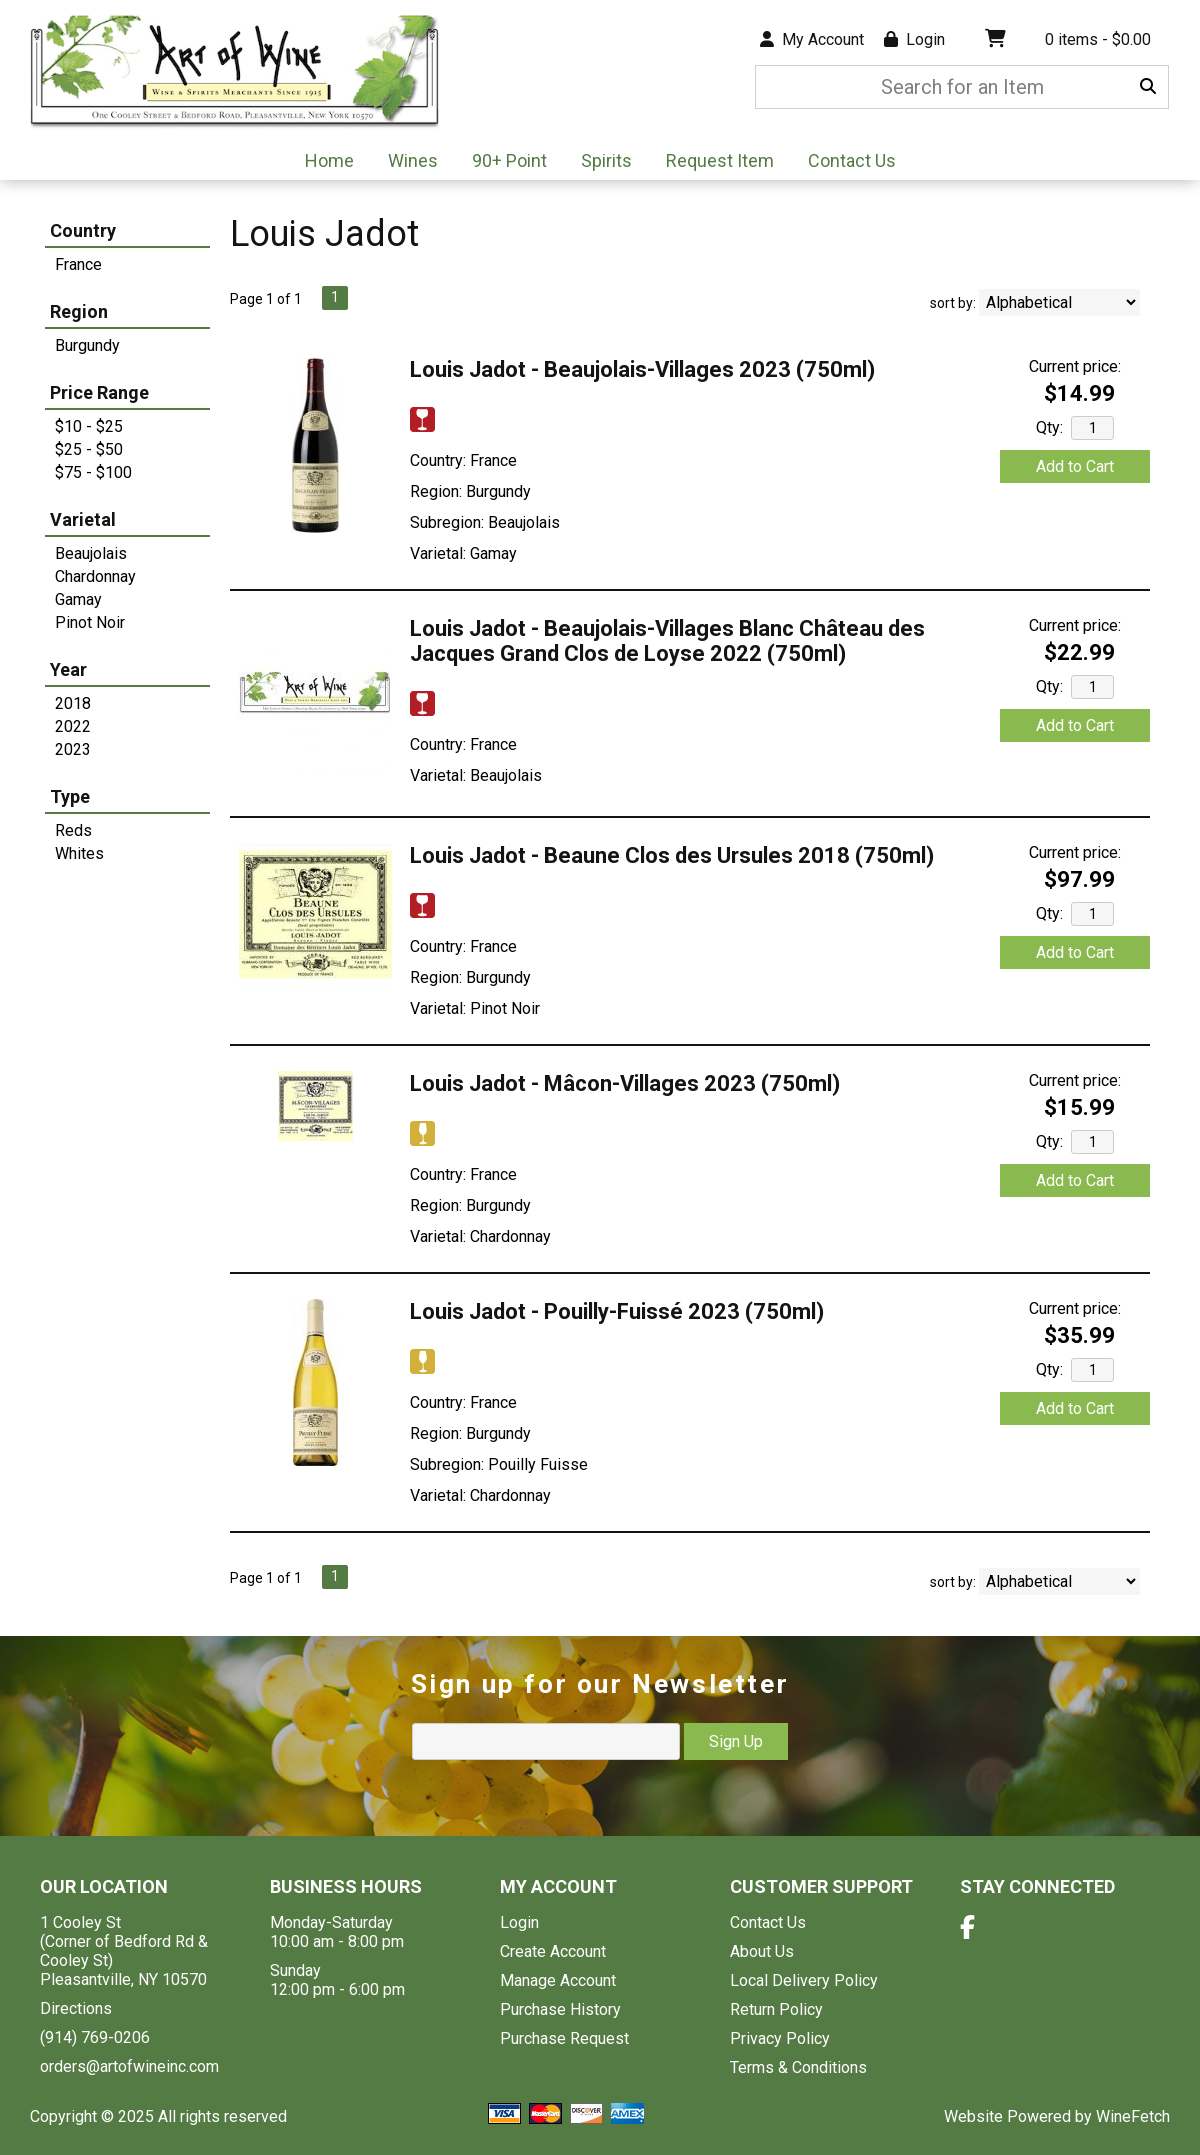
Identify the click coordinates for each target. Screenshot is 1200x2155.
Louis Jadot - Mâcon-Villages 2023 (625, 1083)
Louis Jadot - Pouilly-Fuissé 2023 (617, 1311)
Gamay (78, 599)
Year (68, 669)
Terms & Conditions (798, 2067)
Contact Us (852, 160)
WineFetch (1133, 2116)
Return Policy (776, 2009)
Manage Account (558, 1980)
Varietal (83, 519)
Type (70, 796)
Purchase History (560, 2009)
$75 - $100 (93, 472)
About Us (762, 1951)
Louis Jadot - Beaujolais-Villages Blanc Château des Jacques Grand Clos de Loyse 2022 (667, 641)
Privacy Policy (780, 2038)
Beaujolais (91, 553)
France (78, 264)
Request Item (720, 160)
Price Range (99, 392)
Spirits (600, 162)
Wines (406, 162)
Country (83, 230)
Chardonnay (95, 576)
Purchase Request (564, 2038)
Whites (79, 853)
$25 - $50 (89, 449)
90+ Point (509, 160)
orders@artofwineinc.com (129, 2066)
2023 (73, 749)
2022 (73, 726)
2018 (73, 703)
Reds (73, 830)
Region (79, 311)
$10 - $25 (89, 426)
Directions (76, 2008)
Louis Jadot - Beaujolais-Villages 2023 (642, 369)
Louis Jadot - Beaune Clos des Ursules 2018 (672, 855)
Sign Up (736, 1741)
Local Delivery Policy (804, 1980)
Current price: (1075, 366)
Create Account (553, 1951)
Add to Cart (1075, 466)
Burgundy (87, 345)
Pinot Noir (90, 622)
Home (329, 160)
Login (914, 39)
